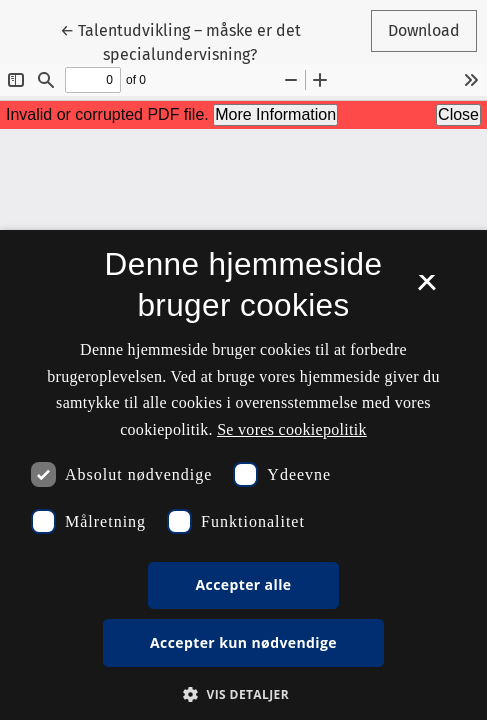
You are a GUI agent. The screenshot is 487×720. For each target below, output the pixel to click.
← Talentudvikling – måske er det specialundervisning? (180, 41)
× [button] (426, 289)
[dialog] (243, 475)
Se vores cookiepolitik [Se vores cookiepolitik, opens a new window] (292, 429)
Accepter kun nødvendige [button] (243, 642)
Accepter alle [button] (243, 584)
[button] (243, 694)
